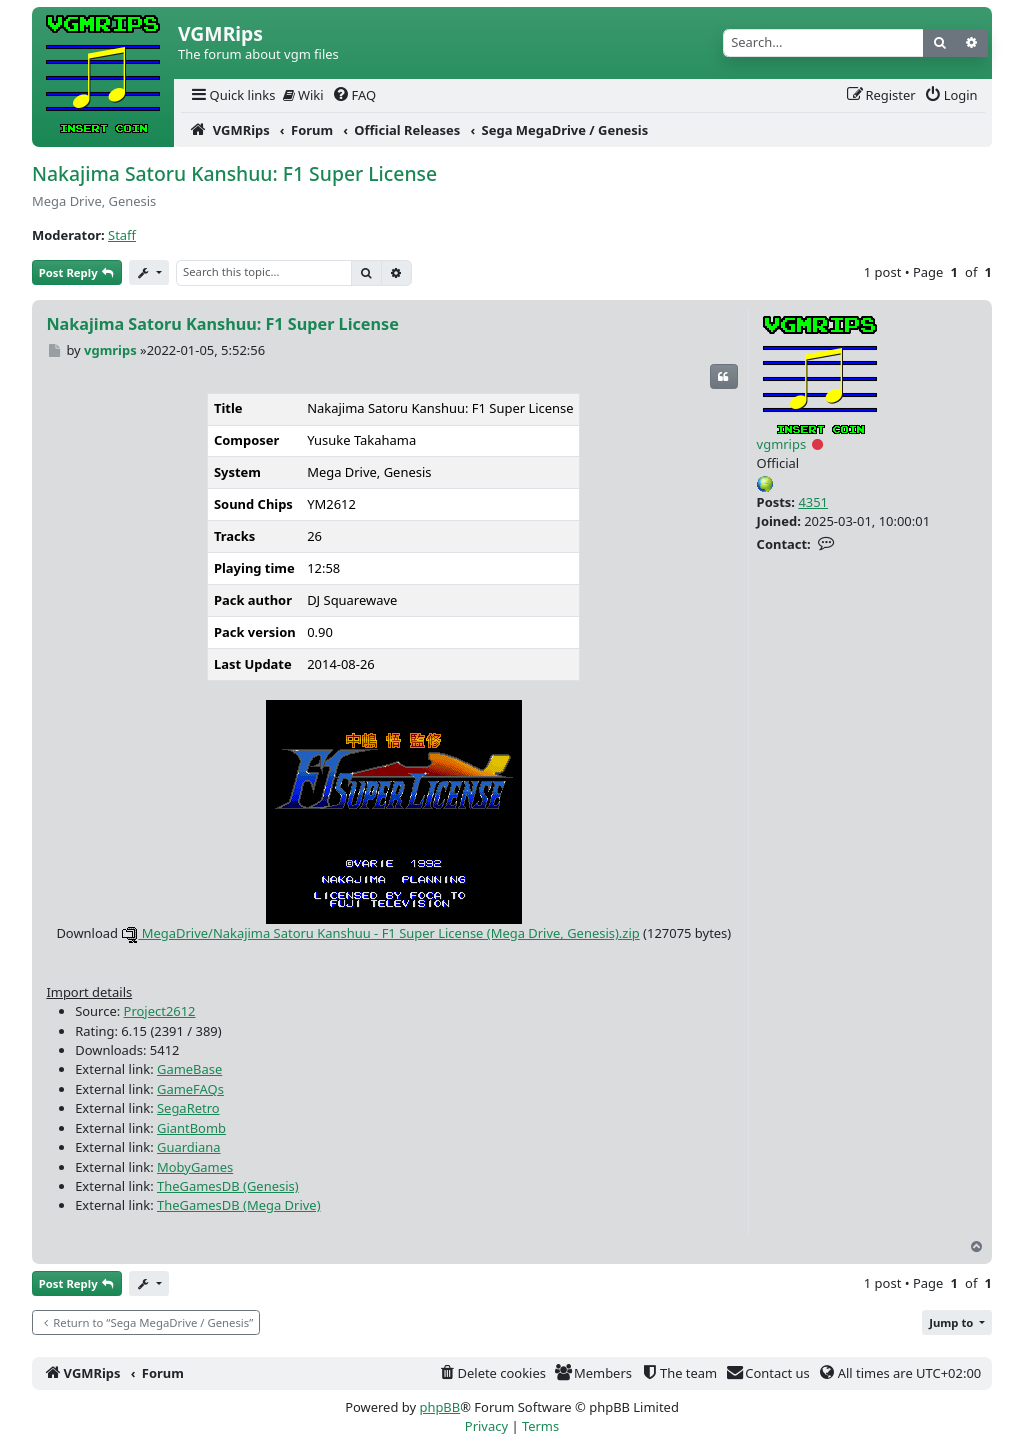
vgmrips (782, 444)
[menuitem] (232, 95)
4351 (813, 502)
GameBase (189, 1069)
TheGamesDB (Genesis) (228, 1186)
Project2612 (160, 1011)
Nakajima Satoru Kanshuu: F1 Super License (234, 173)
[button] (957, 1322)
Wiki (303, 95)
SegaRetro (188, 1108)
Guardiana (189, 1147)
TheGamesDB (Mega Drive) (239, 1205)
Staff (122, 235)
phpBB (439, 1407)
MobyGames (195, 1167)
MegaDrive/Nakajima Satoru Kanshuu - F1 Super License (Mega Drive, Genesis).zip (380, 933)
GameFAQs (190, 1089)
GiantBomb (191, 1128)
